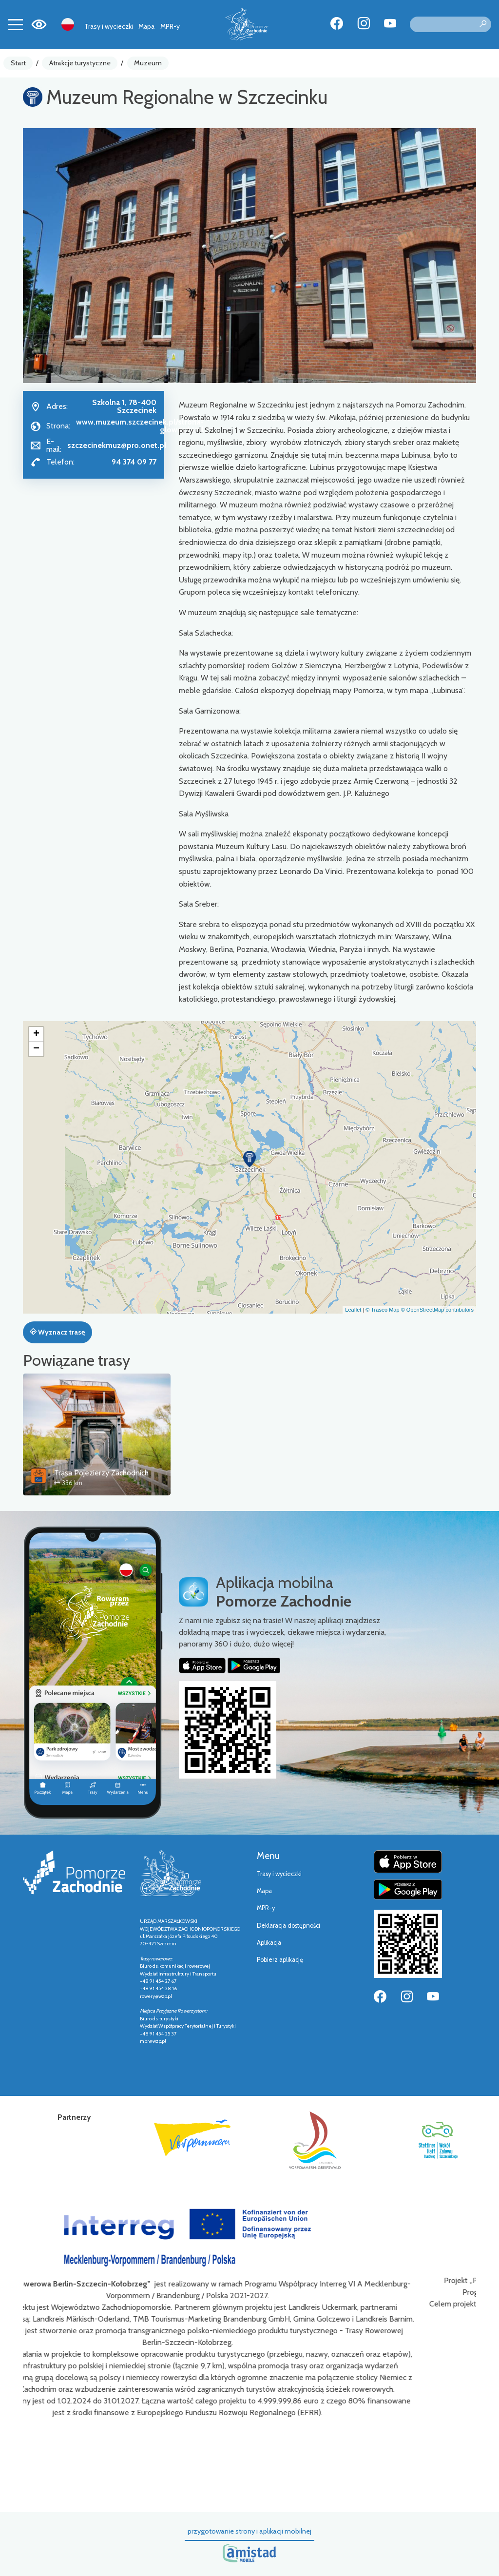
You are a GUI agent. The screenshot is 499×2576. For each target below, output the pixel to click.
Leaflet (353, 1310)
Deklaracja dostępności (288, 1925)
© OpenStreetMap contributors (437, 1310)
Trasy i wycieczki (108, 26)
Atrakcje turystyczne (80, 62)
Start (18, 62)
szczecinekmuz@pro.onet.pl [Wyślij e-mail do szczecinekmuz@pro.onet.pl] (116, 445)
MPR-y (170, 26)
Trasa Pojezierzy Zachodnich (101, 1472)
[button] (249, 1159)
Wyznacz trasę (57, 1332)
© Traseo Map (382, 1310)
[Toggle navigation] (15, 24)
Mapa (146, 26)
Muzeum (148, 62)
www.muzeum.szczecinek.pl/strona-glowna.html (140, 425)
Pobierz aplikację (280, 1959)
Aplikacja (269, 1942)
